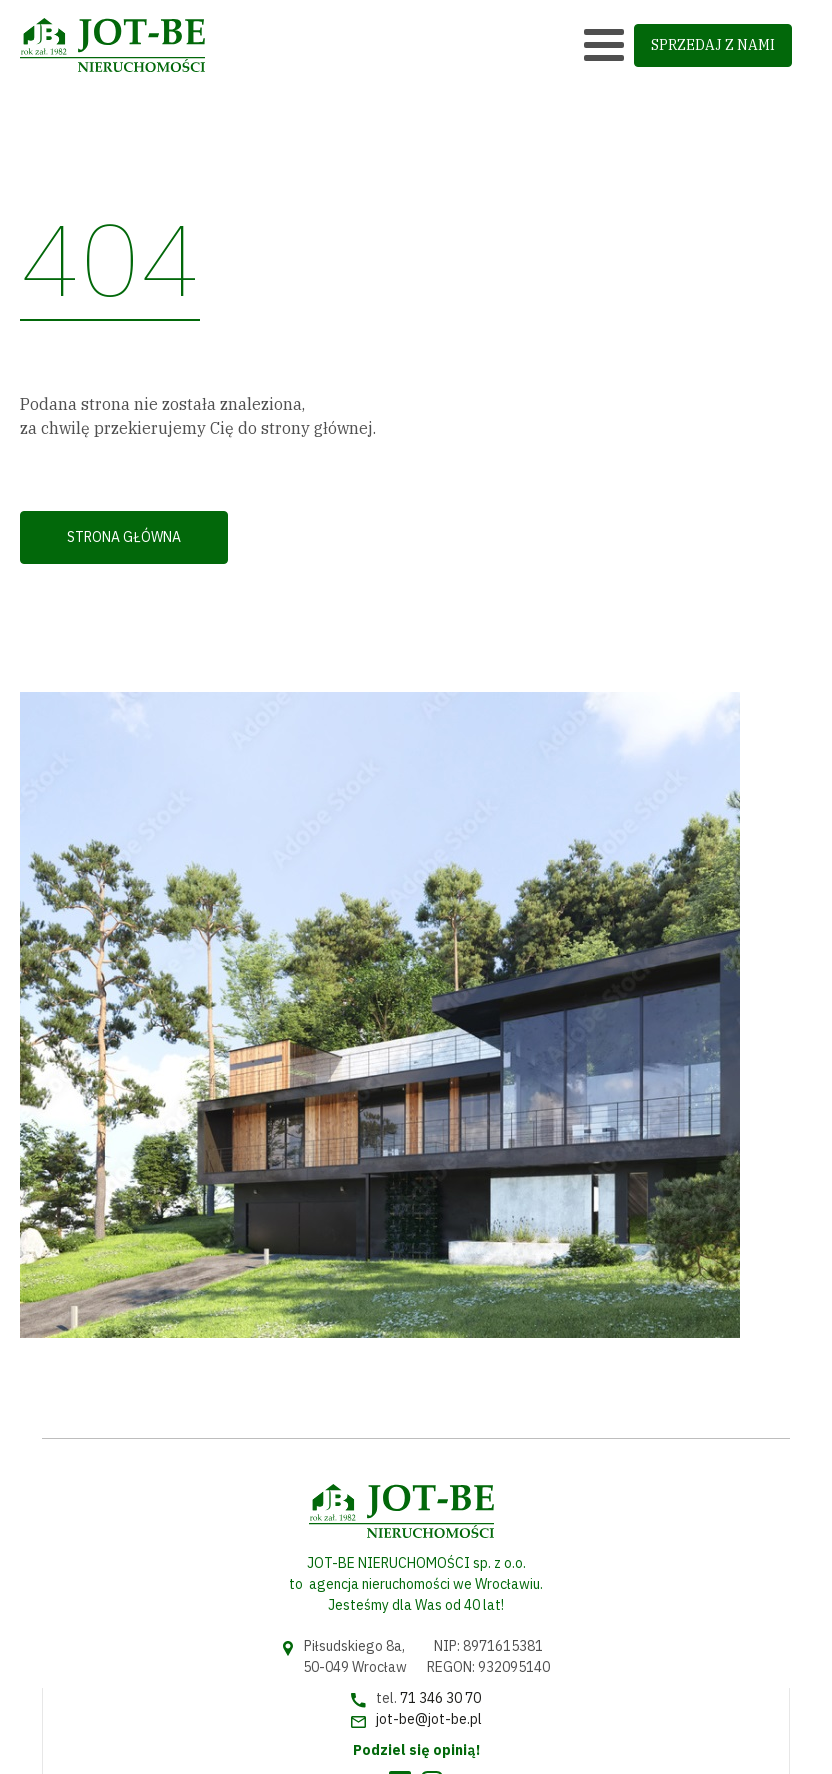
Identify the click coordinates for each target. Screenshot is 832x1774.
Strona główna (124, 537)
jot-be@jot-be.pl (429, 1719)
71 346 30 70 (440, 1698)
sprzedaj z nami (713, 45)
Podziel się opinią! (416, 1750)
